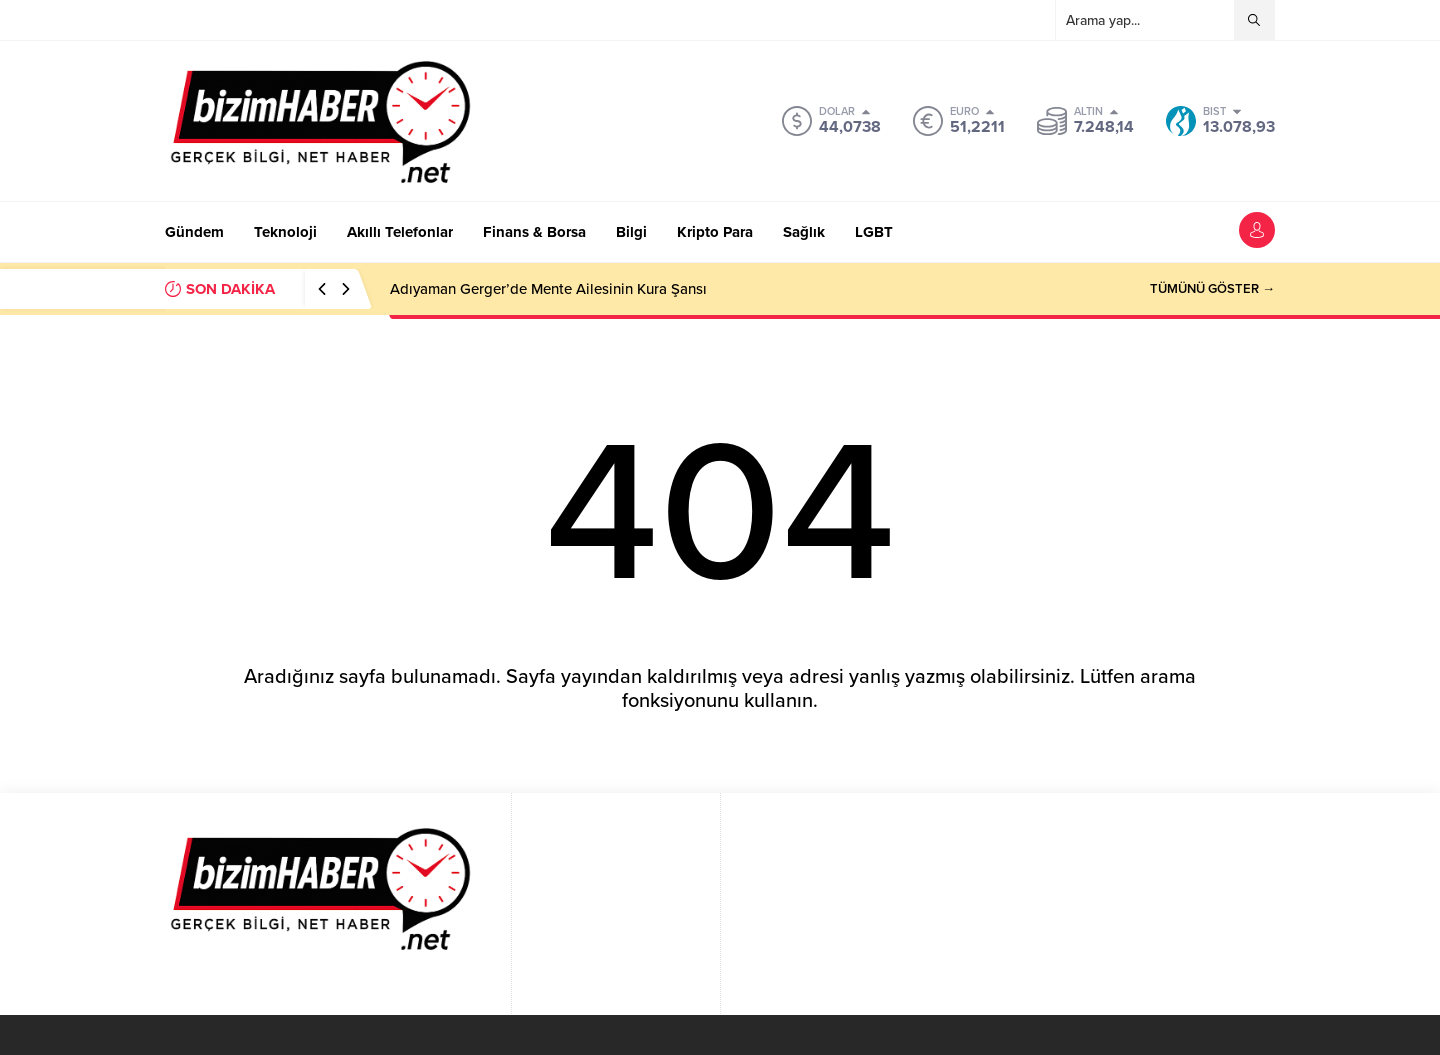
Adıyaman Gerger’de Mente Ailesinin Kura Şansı (548, 289)
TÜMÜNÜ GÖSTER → (1212, 289)
